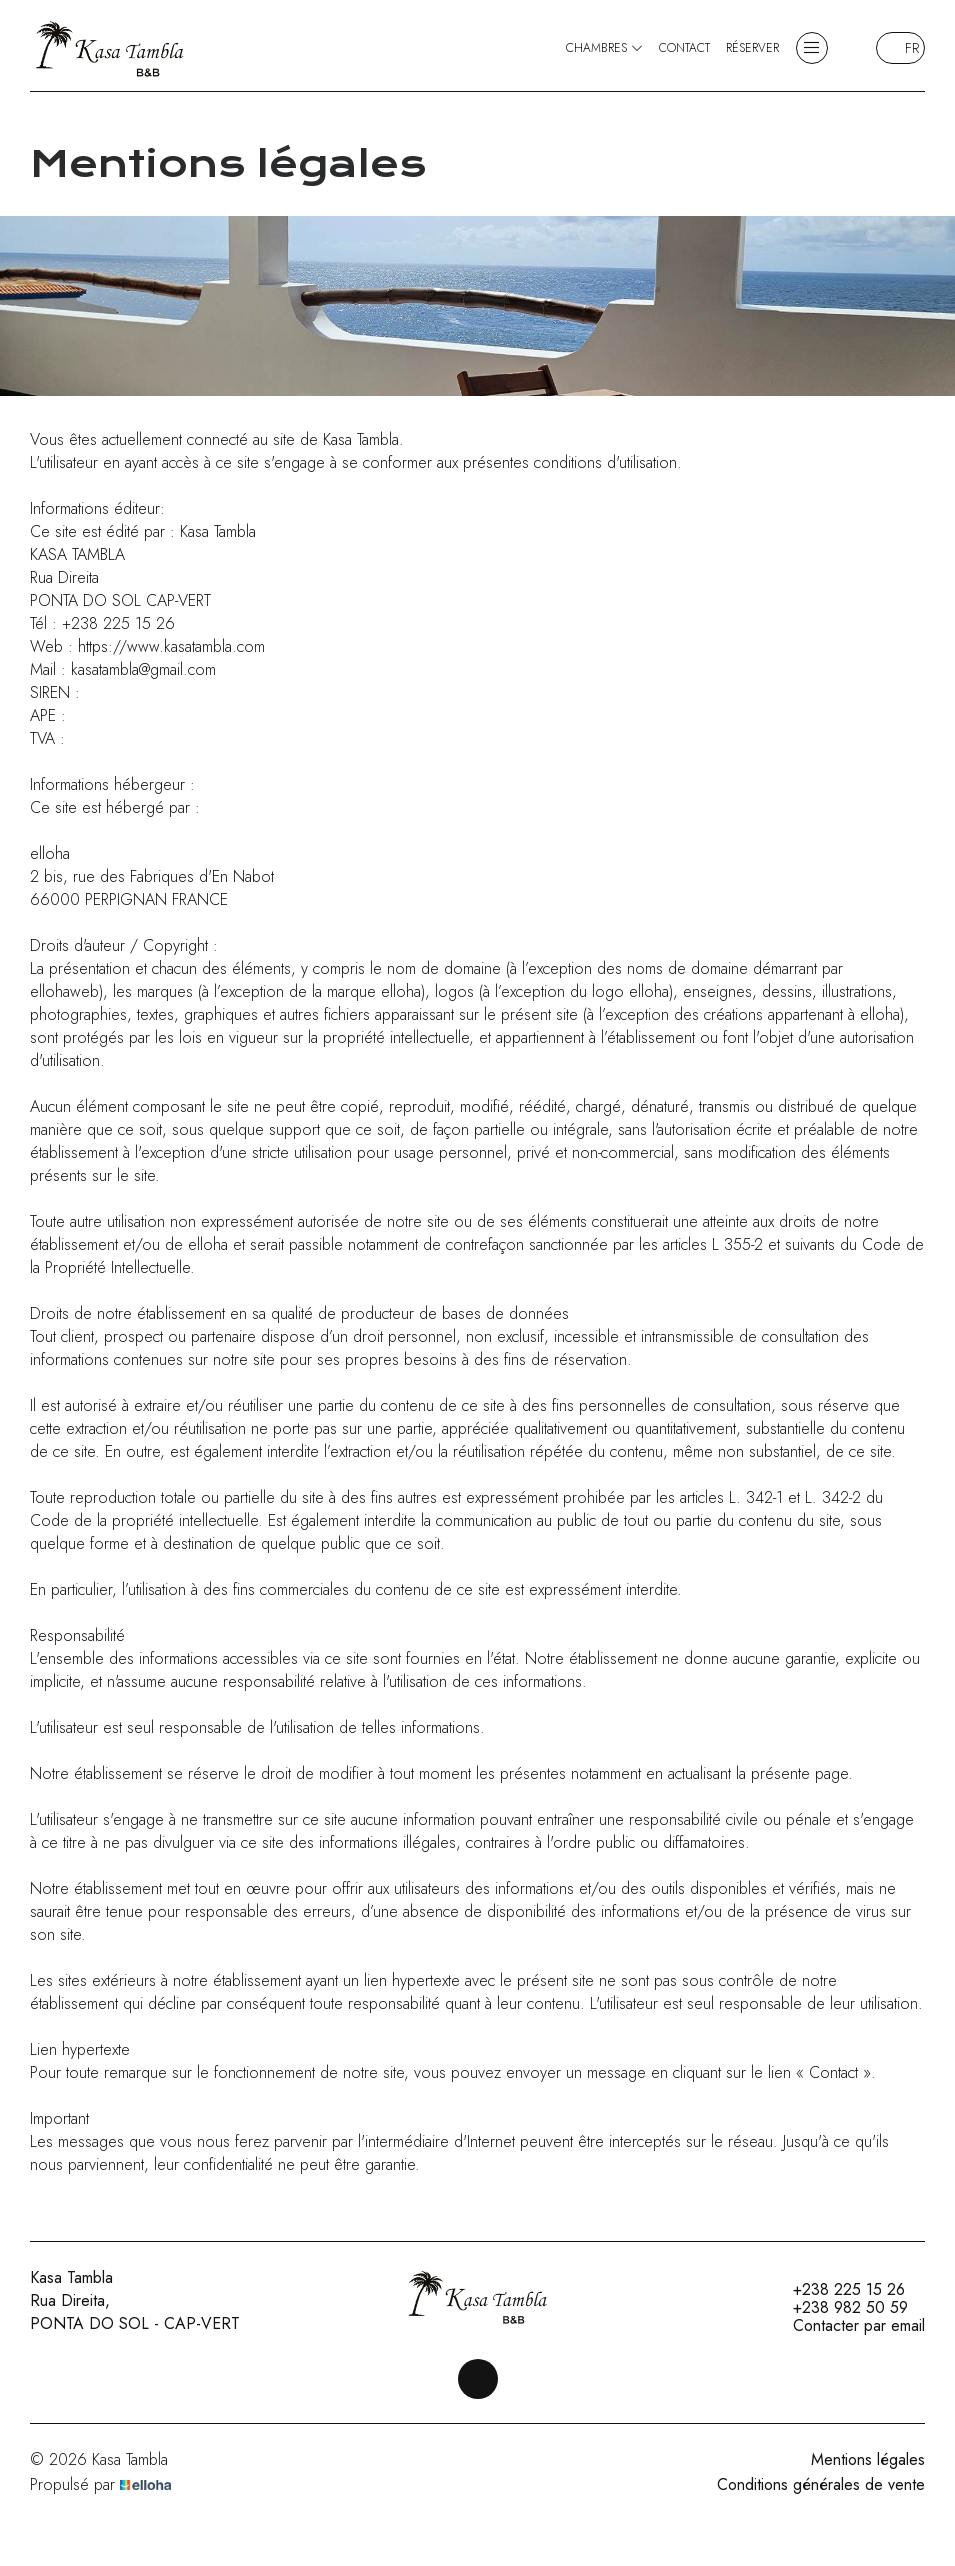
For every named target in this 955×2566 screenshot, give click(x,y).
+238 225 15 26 (837, 2290)
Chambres (604, 48)
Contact (684, 48)
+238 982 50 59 (839, 2308)
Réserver (752, 48)
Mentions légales (868, 2459)
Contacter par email (847, 2326)
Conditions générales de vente (821, 2484)
